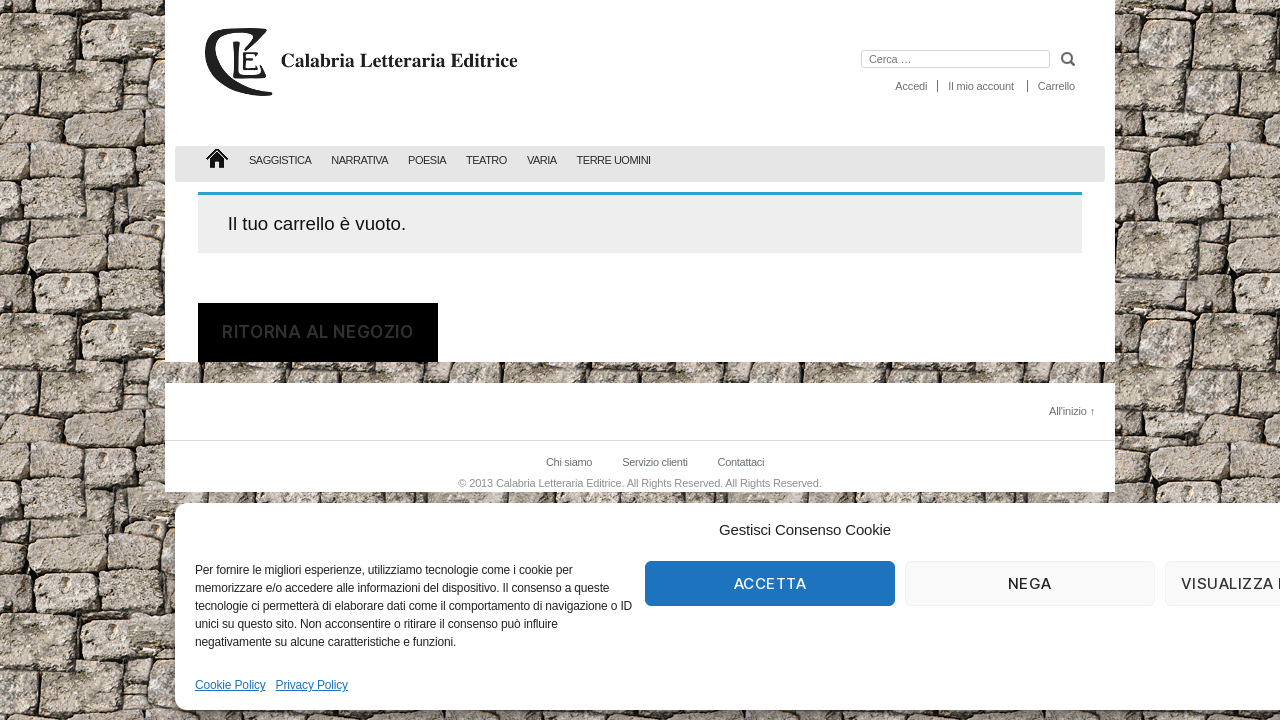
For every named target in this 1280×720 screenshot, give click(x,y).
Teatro (486, 160)
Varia (542, 160)
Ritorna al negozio (317, 332)
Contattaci (741, 462)
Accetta (770, 583)
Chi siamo (569, 462)
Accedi (911, 86)
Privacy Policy (312, 685)
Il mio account (981, 86)
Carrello (1056, 86)
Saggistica (280, 160)
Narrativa (359, 160)
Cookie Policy (230, 685)
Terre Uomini (614, 160)
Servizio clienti (654, 462)
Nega (1030, 583)
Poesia (427, 160)
